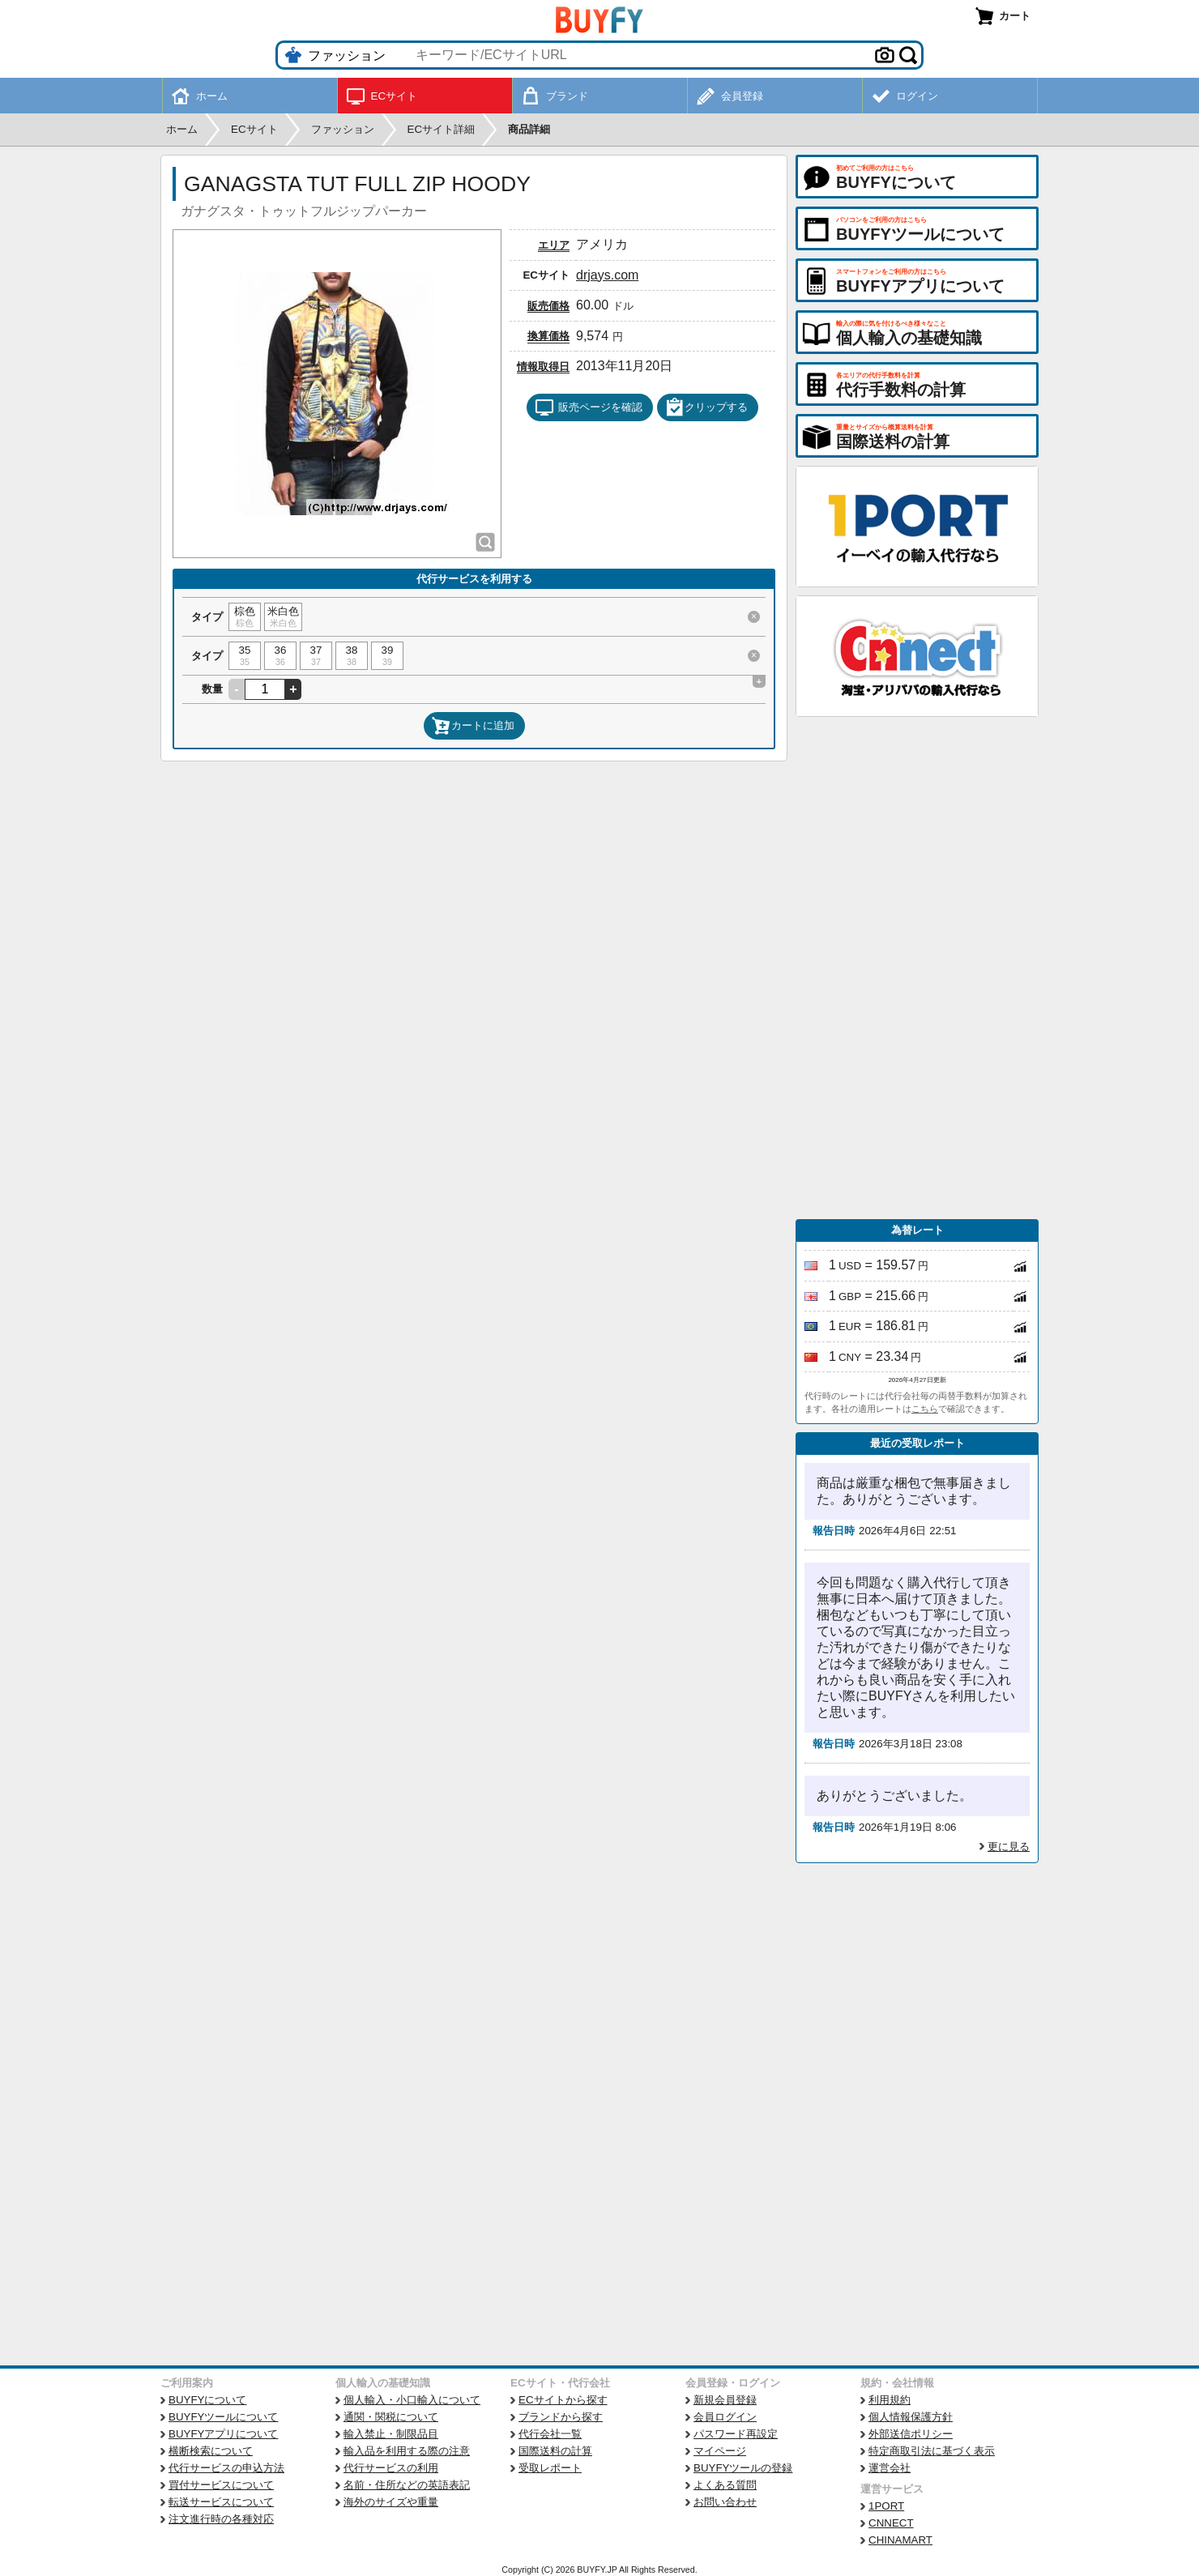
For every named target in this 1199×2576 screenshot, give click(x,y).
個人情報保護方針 (910, 2417)
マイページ (719, 2451)
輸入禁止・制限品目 (390, 2434)
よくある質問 (725, 2485)
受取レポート (550, 2468)
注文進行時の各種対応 (221, 2519)
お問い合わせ (725, 2502)
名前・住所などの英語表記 (406, 2485)
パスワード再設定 (735, 2434)
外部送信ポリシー (910, 2434)
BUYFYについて (207, 2400)
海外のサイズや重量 (390, 2502)
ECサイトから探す (563, 2400)
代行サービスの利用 (390, 2468)
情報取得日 (543, 366)
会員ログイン (725, 2417)
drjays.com (607, 275)
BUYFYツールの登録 (742, 2468)
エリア (554, 245)
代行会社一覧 (550, 2434)
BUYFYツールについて (223, 2417)
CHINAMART (900, 2540)
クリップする (706, 407)
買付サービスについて (221, 2485)
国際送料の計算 (555, 2451)
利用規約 (889, 2400)
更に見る (1009, 1846)
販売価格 (548, 306)
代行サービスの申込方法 (226, 2468)
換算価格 (548, 336)
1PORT (886, 2506)
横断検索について (211, 2451)
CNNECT (891, 2523)
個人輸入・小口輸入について (411, 2400)
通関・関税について (390, 2417)
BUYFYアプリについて (223, 2434)
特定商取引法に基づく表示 (931, 2451)
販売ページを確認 (588, 407)
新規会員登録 (725, 2400)
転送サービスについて (221, 2502)
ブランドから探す (560, 2417)
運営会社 (889, 2468)
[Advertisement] (917, 968)
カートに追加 (473, 726)
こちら (924, 1409)
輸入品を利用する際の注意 (406, 2451)
